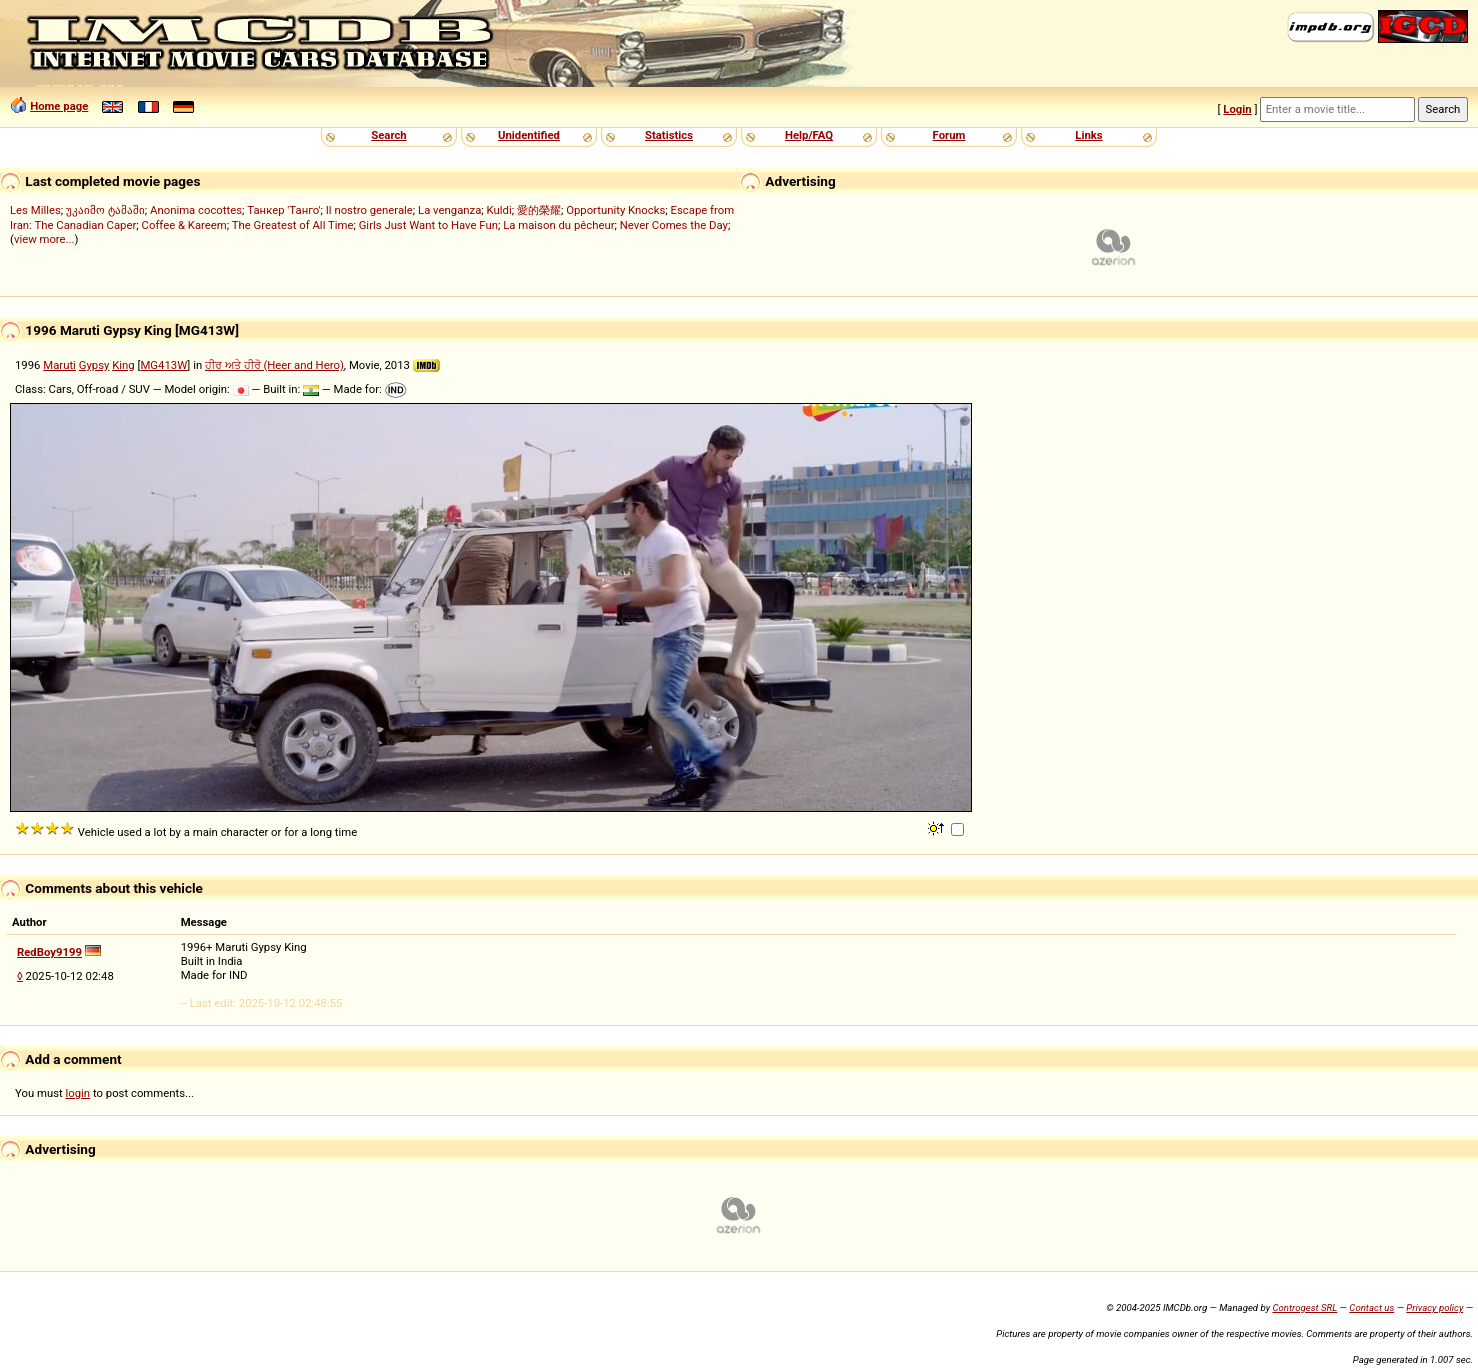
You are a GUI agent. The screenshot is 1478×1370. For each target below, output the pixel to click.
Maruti (59, 365)
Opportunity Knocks (615, 210)
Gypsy (94, 365)
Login (1237, 109)
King (123, 365)
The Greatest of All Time (293, 225)
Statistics (669, 135)
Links (1088, 135)
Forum (949, 135)
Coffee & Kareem (184, 225)
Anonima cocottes (196, 210)
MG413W (163, 365)
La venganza (449, 210)
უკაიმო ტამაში (105, 210)
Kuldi (499, 210)
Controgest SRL (1304, 1307)
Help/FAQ (809, 135)
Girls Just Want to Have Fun (428, 225)
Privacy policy (1434, 1307)
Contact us (1371, 1307)
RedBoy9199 (49, 952)
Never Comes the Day (674, 225)
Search (388, 135)
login (78, 1093)
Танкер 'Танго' (283, 210)
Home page (59, 106)
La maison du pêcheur (558, 225)
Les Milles (35, 210)
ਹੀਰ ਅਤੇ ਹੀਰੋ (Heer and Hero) (274, 365)
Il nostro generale (369, 210)
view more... (44, 239)
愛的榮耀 (539, 210)
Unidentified (529, 135)
